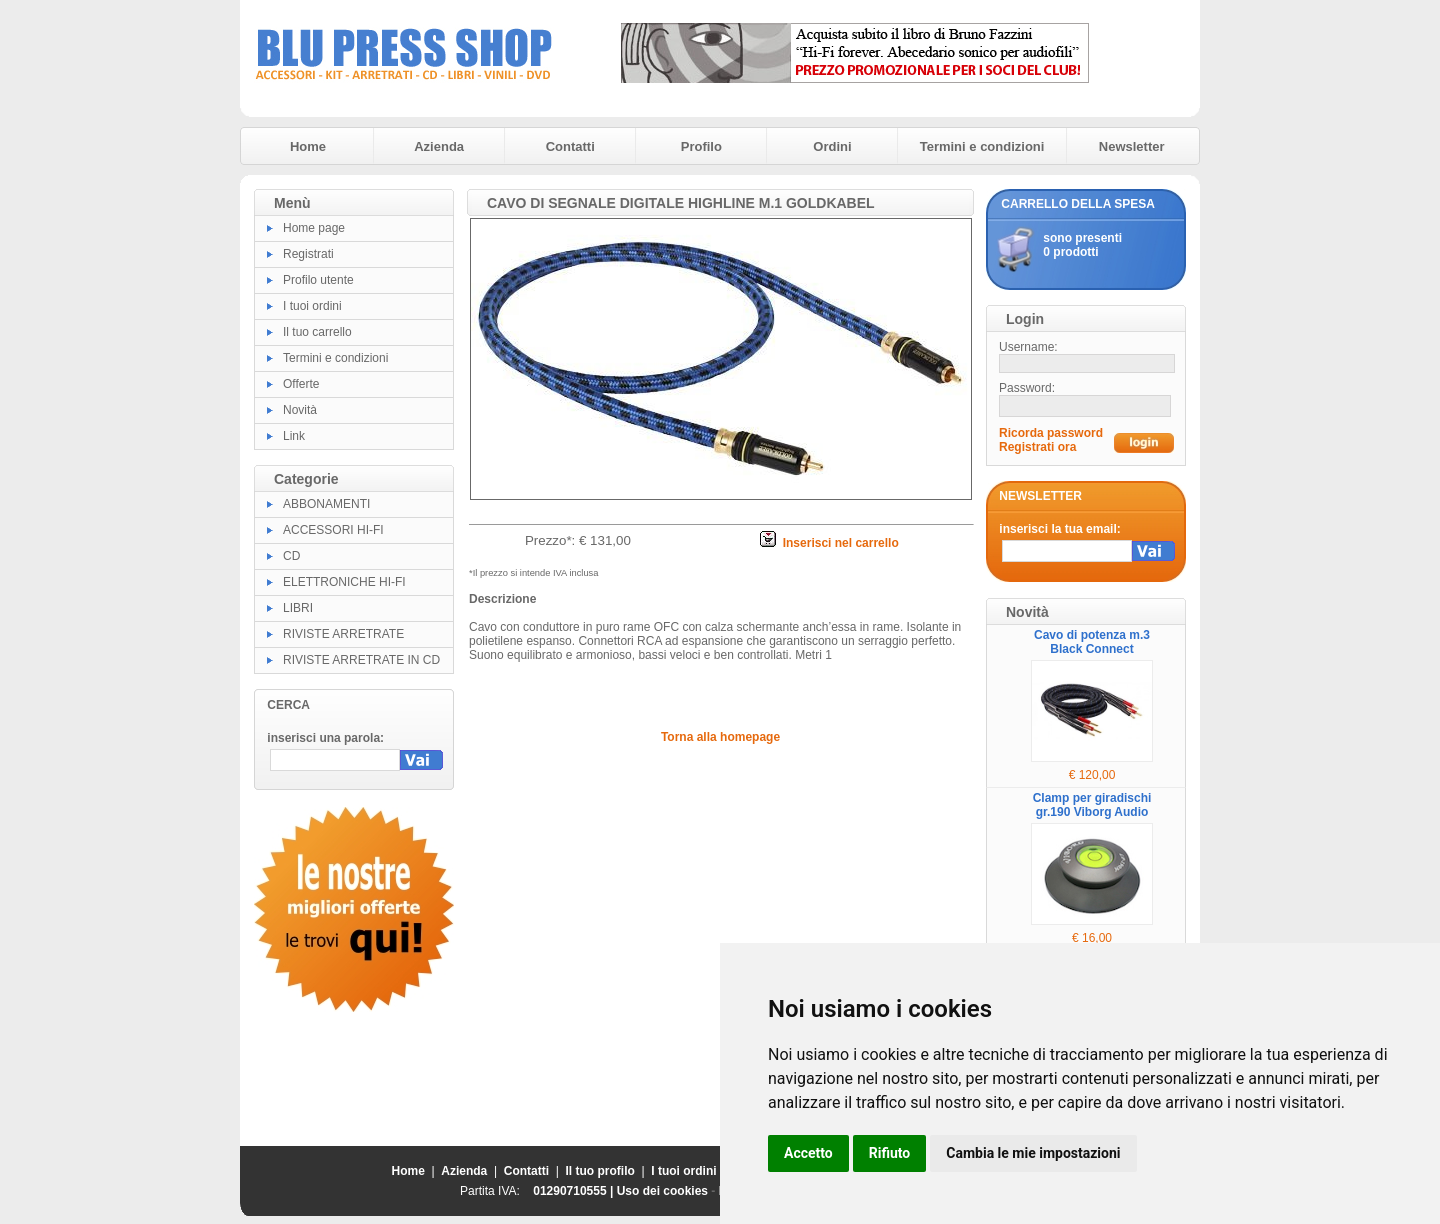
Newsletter (1132, 146)
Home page (314, 228)
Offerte (301, 384)
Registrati (308, 254)
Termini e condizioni (982, 146)
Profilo (701, 146)
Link (294, 436)
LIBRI (298, 608)
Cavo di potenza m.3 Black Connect (1092, 642)
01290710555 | (574, 1191)
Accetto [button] (808, 1153)
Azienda (439, 146)
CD (291, 556)
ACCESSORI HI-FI (333, 530)
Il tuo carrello (317, 332)
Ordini (832, 146)
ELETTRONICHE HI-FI (344, 582)
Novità (300, 410)
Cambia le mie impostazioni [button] (1033, 1153)
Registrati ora (1037, 447)
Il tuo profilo (600, 1171)
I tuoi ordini (312, 306)
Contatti (570, 146)
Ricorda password (1051, 433)
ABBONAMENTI (326, 504)
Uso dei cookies (662, 1191)
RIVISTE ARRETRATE (343, 634)
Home (308, 146)
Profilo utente (318, 280)
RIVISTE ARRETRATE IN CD (361, 660)
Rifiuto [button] (890, 1153)
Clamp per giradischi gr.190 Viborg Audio (1092, 805)
